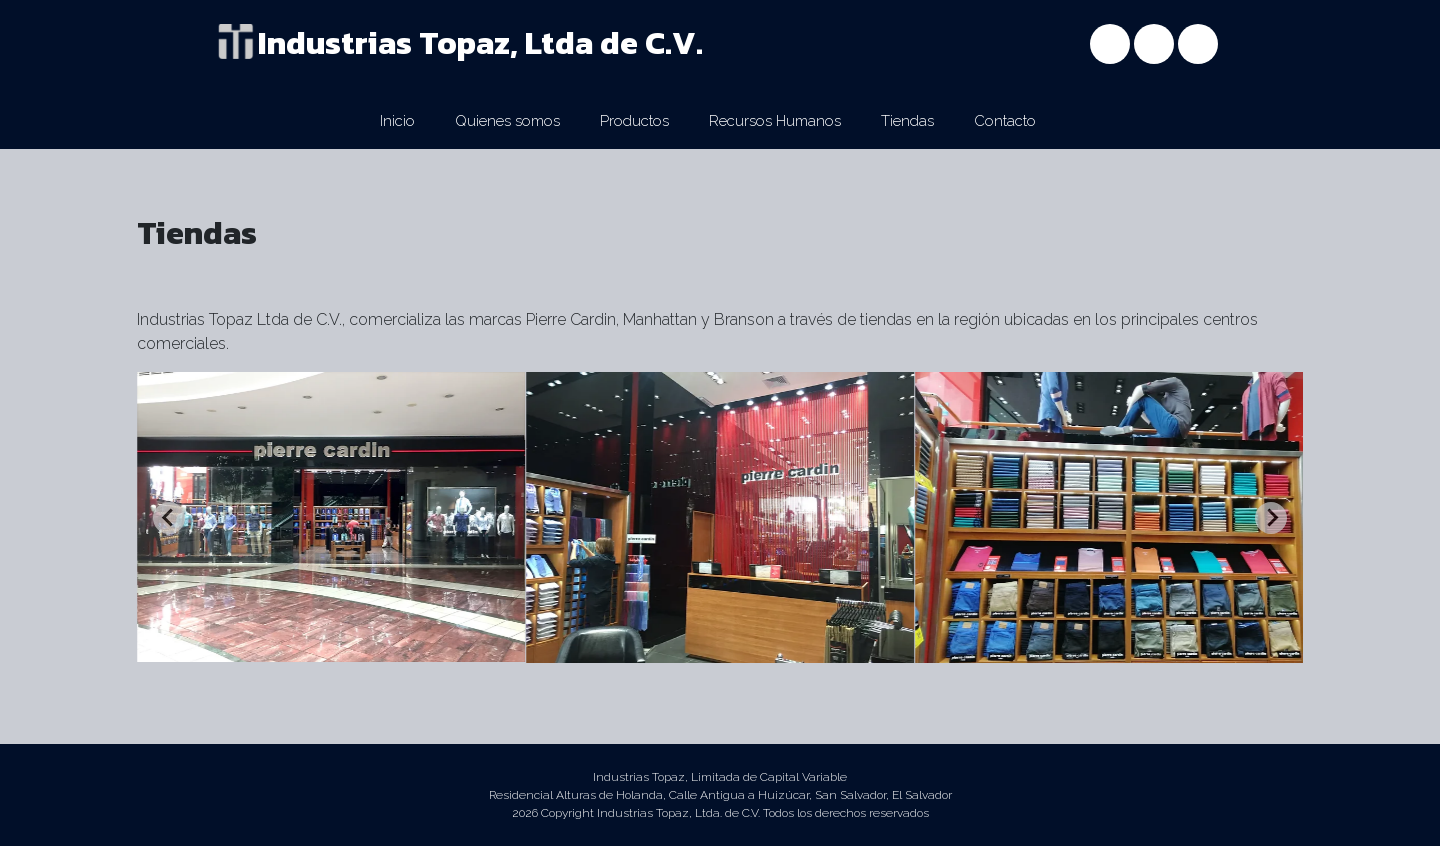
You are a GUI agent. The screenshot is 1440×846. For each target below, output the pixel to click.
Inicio (397, 121)
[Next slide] (1271, 518)
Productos (634, 121)
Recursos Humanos (775, 121)
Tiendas (907, 121)
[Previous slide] (169, 518)
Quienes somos (507, 121)
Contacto (1005, 121)
